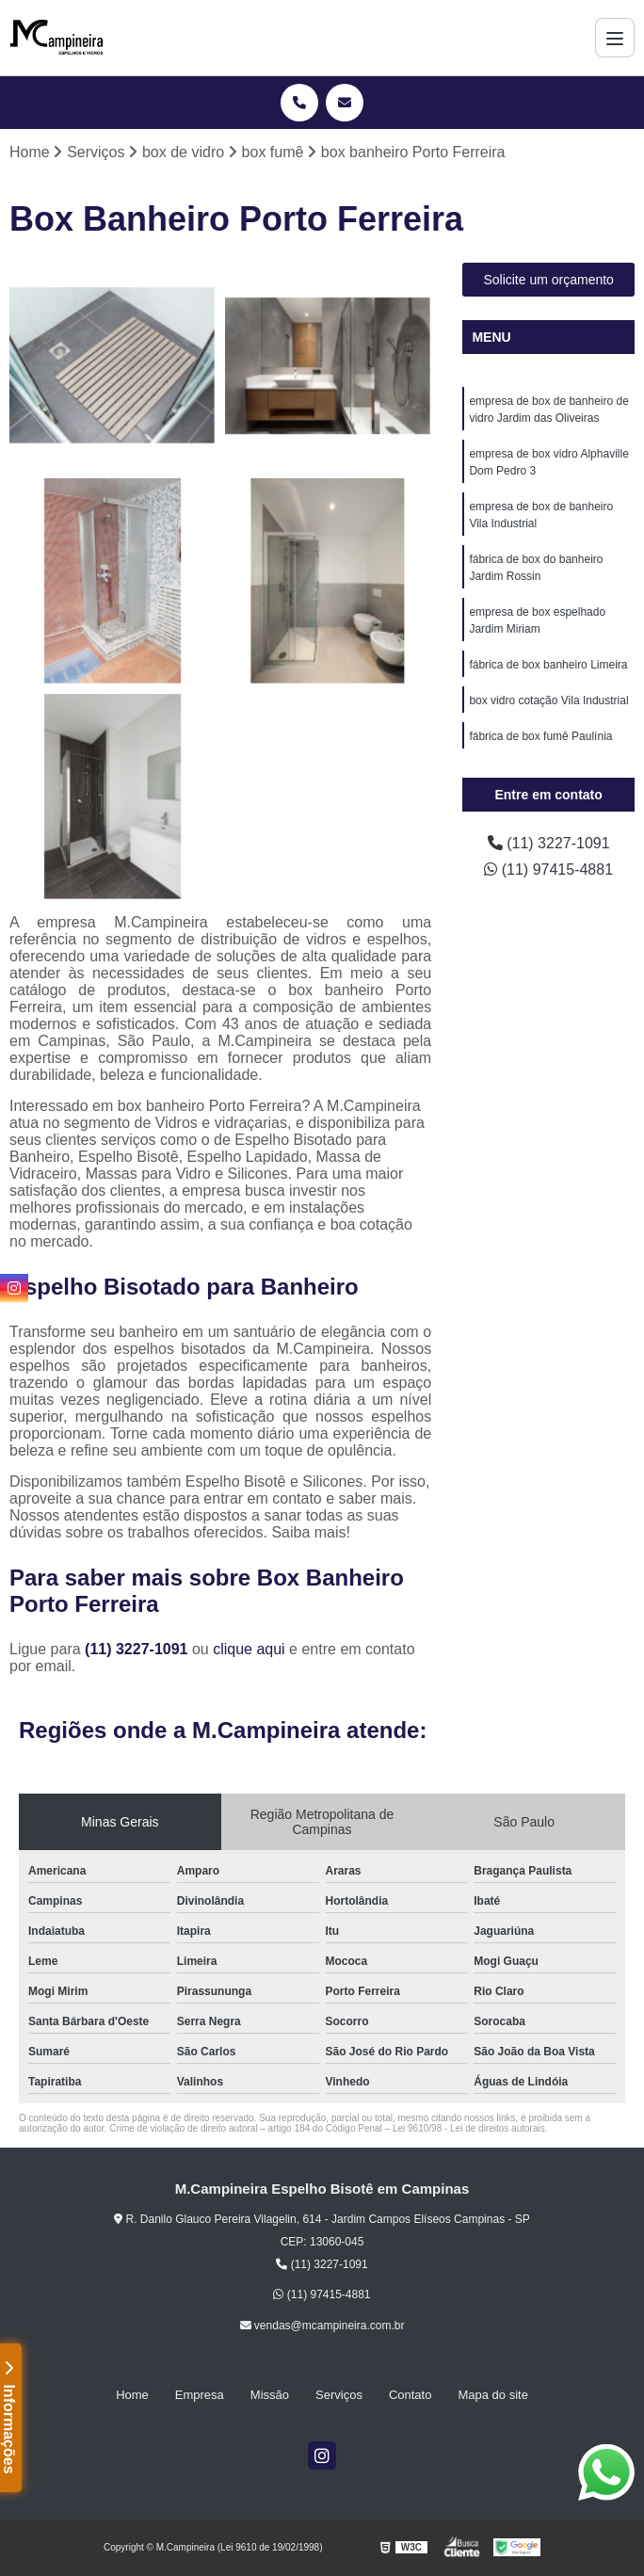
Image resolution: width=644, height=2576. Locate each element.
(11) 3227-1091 (138, 1649)
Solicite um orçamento (548, 279)
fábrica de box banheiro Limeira (548, 664)
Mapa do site (492, 2395)
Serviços (338, 2395)
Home (132, 2395)
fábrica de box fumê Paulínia (540, 736)
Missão (269, 2395)
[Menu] (614, 37)
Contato (410, 2395)
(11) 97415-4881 (548, 869)
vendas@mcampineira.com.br (322, 2325)
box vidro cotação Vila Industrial (548, 700)
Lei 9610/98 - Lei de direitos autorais (469, 2128)
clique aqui (249, 1649)
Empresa (199, 2395)
